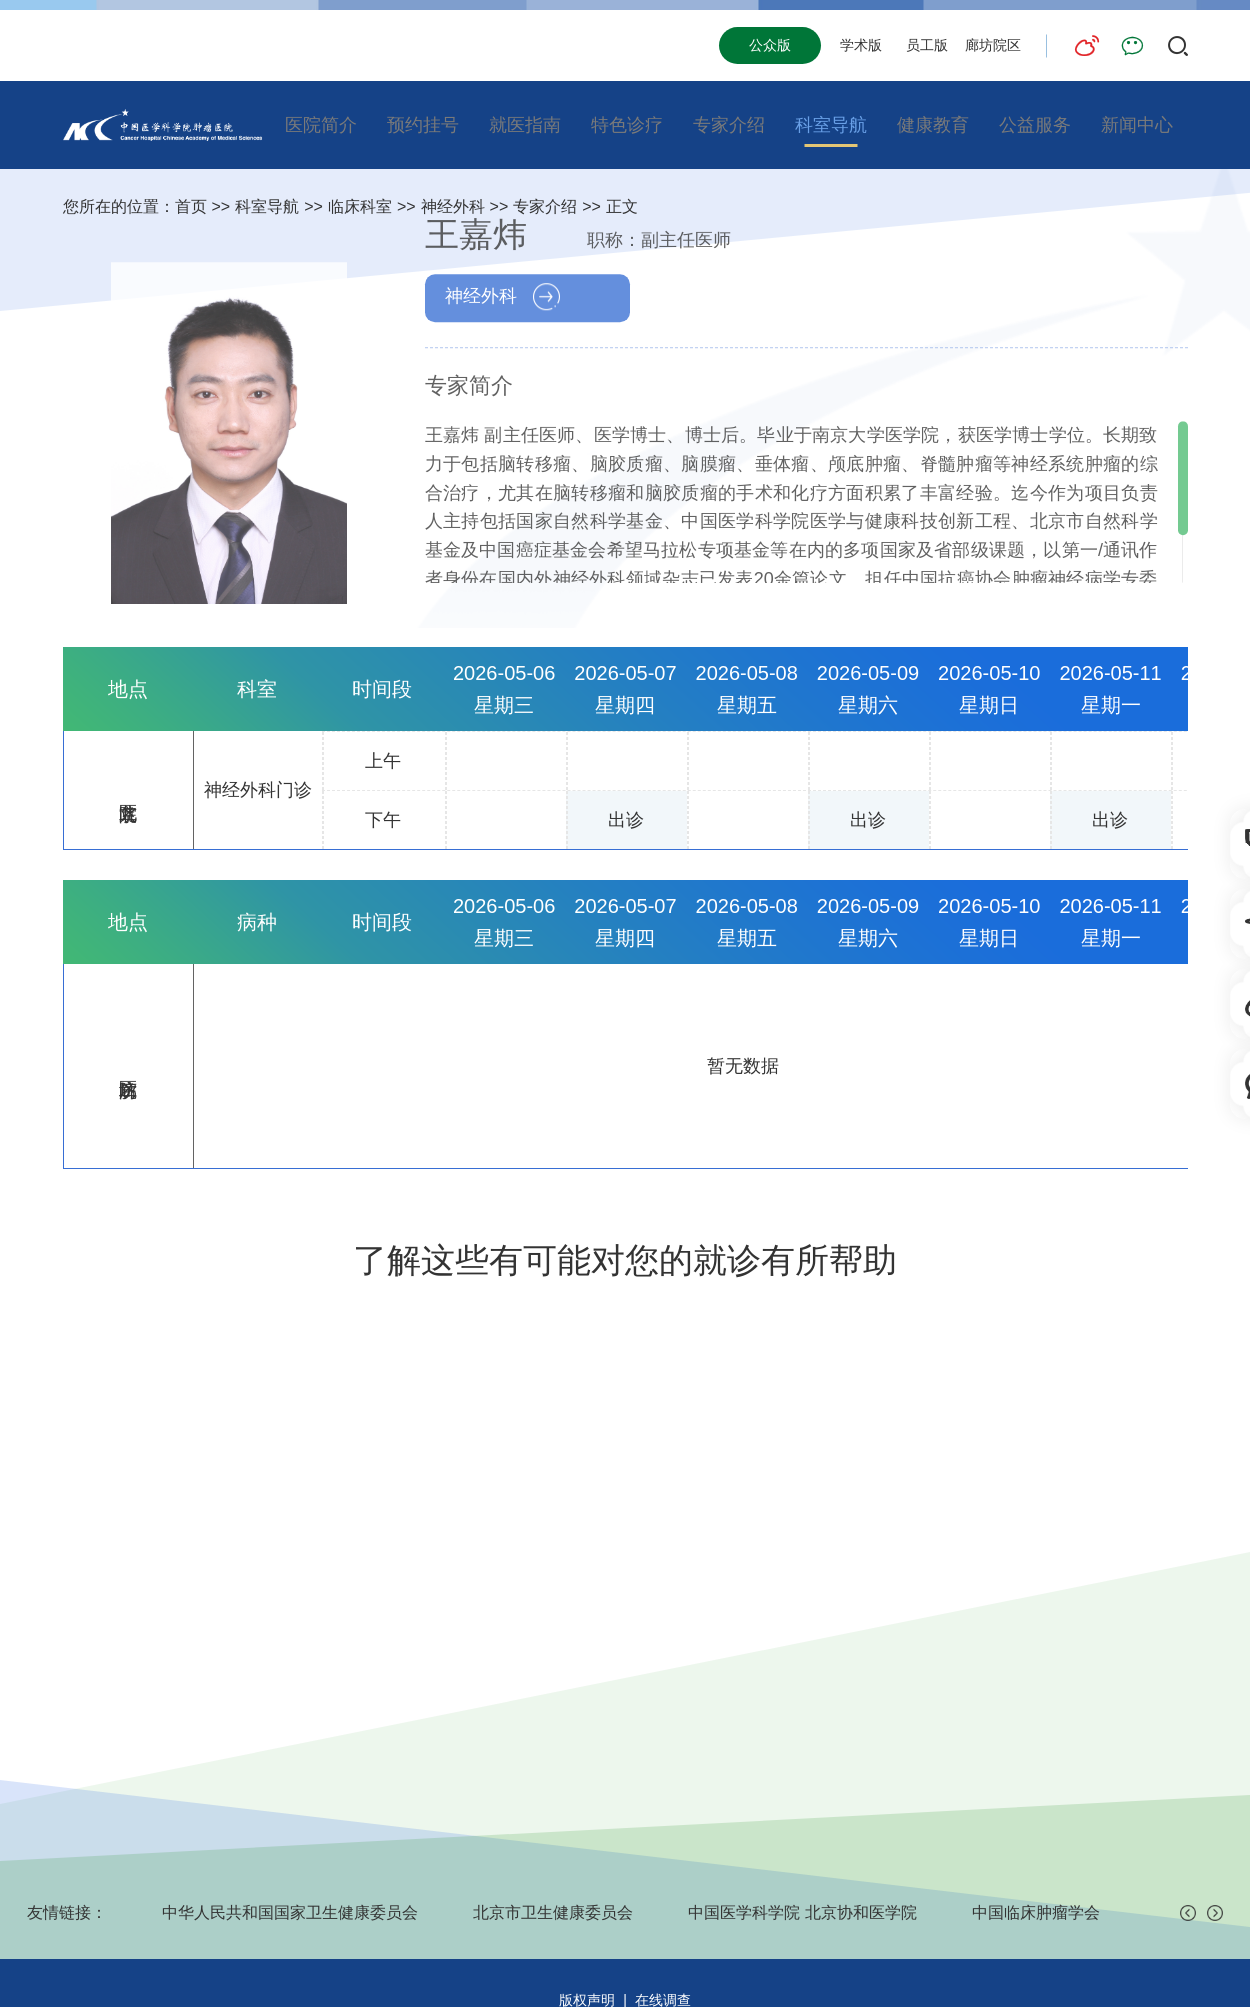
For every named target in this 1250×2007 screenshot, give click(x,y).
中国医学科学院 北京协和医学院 (802, 1912)
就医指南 (525, 125)
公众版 (770, 45)
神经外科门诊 (258, 790)
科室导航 (831, 125)
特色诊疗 (627, 125)
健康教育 (933, 125)
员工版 (927, 45)
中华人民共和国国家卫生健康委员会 (290, 1912)
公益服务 (1035, 125)
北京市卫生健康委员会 (553, 1912)
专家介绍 (729, 125)
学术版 (861, 45)
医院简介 (321, 125)
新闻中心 (1137, 125)
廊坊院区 (993, 45)
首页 (191, 206)
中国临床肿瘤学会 (1036, 1912)
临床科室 (360, 206)
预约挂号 (423, 125)
